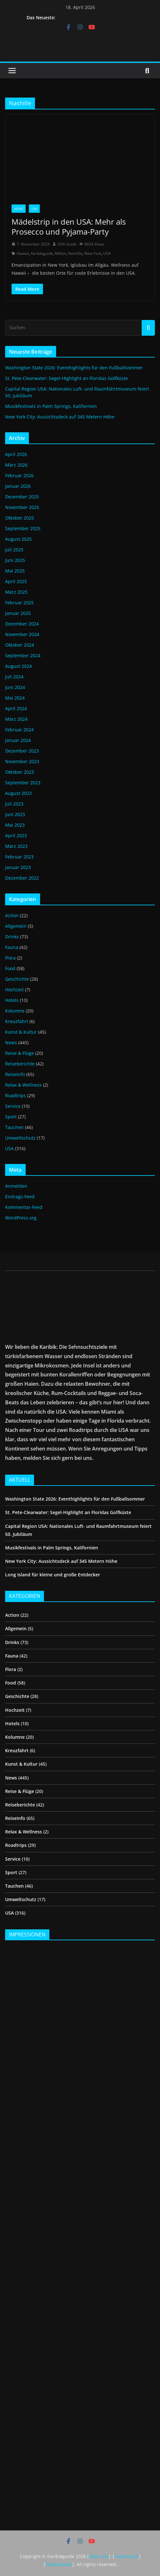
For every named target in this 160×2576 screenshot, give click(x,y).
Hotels (12, 1000)
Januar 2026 (18, 486)
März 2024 (16, 719)
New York (92, 253)
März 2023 (16, 846)
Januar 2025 (18, 613)
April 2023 (16, 835)
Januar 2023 (18, 867)
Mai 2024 (15, 698)
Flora (10, 958)
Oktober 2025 (19, 518)
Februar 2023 (19, 857)
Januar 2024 (18, 740)
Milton (60, 253)
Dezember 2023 (22, 751)
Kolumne (14, 1011)
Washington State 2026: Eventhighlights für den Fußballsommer (74, 368)
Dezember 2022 (22, 878)
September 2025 (22, 528)
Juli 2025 (14, 550)
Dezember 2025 (22, 497)
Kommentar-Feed (23, 1207)
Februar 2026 (19, 475)
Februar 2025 (19, 602)
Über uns (99, 2556)
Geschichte (17, 979)
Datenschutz (59, 2564)
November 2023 (22, 761)
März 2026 (16, 465)
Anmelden (16, 1186)
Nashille (75, 253)
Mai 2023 (15, 825)
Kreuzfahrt (16, 1021)
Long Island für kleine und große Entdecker (52, 1575)
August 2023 (18, 793)
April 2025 (16, 581)
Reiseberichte (20, 1064)
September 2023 (22, 783)
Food (10, 968)
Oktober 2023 (19, 772)
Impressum (126, 2556)
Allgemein (16, 926)
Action (12, 915)
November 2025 (22, 507)
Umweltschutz (20, 1138)
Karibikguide (42, 253)
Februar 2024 (19, 730)
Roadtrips (15, 1095)
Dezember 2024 (22, 624)
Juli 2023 (14, 804)
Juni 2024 (15, 687)
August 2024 (18, 666)
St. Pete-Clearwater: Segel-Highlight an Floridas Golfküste (66, 378)
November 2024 (22, 634)
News (18, 208)
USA (34, 208)
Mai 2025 (15, 571)
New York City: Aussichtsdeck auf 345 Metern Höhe (59, 417)
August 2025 (18, 539)
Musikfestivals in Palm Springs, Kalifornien (51, 406)
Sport (11, 1117)
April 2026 (16, 454)
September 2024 (22, 655)
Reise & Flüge (19, 1053)
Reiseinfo (15, 1074)
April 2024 (16, 708)
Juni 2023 (15, 814)
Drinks (12, 937)
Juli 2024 (14, 677)
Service (13, 1106)
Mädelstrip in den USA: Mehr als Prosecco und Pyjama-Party (69, 226)
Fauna (11, 947)
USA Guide (67, 244)
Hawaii (23, 253)
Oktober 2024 (19, 645)
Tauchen (14, 1127)
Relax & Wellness (23, 1085)
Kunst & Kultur (21, 1032)
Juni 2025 (15, 560)
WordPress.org (21, 1218)
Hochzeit (14, 989)
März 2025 (16, 592)
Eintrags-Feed (20, 1196)
